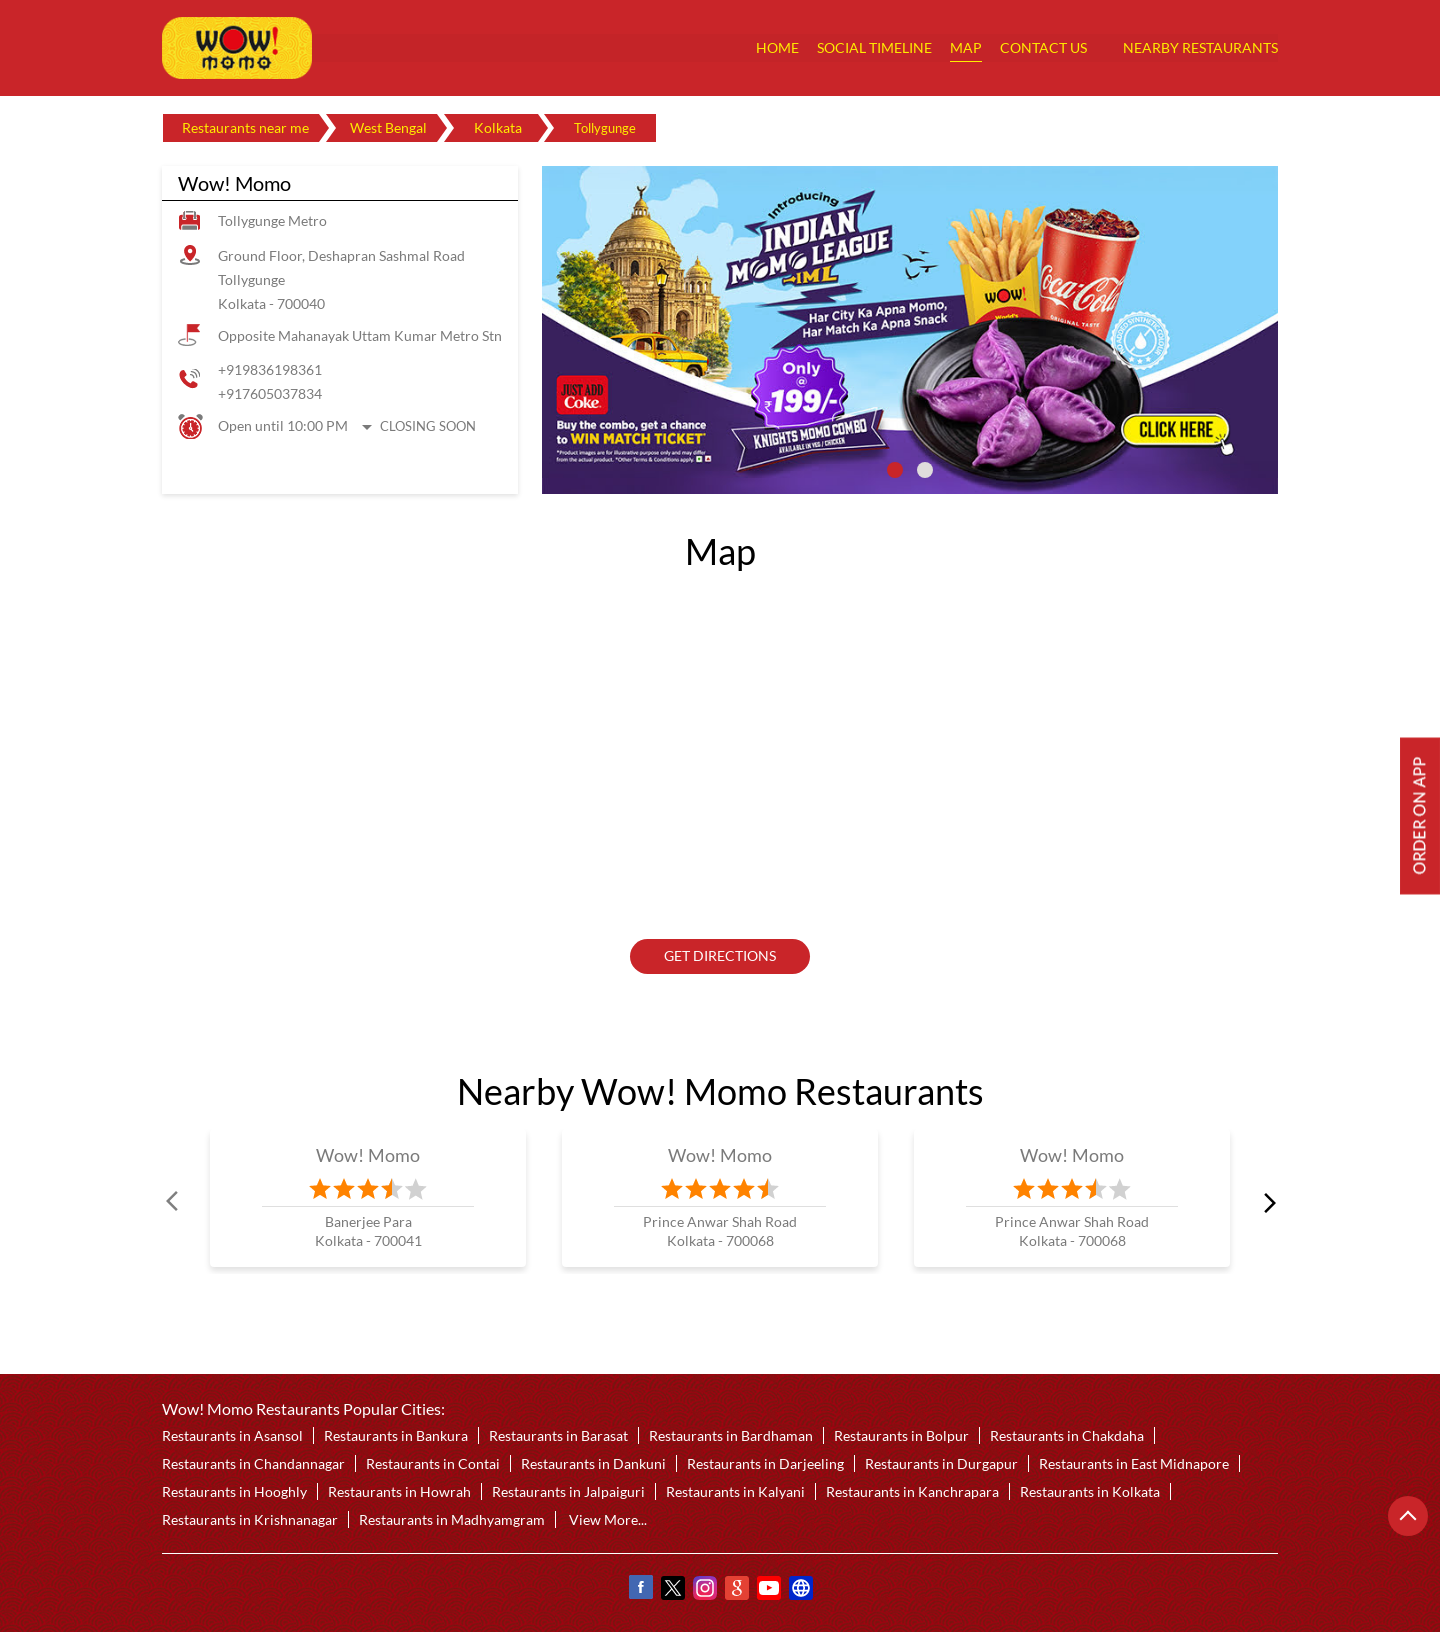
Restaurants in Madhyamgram (452, 1519)
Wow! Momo (368, 1155)
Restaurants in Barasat (558, 1435)
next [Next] (1266, 1202)
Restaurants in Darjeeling (765, 1463)
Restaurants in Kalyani (735, 1491)
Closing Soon (428, 426)
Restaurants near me (245, 127)
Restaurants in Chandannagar (253, 1463)
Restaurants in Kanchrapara (912, 1491)
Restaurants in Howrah (399, 1491)
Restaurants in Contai (433, 1463)
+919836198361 (270, 369)
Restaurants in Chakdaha (1067, 1435)
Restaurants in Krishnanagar (250, 1519)
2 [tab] (925, 470)
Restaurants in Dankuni (593, 1463)
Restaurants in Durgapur (941, 1463)
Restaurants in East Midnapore (1134, 1463)
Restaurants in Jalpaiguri (568, 1491)
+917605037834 (270, 393)
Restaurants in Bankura (396, 1435)
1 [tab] (895, 470)
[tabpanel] (910, 330)
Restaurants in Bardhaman (731, 1435)
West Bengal (388, 127)
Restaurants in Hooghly (234, 1491)
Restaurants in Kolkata (1090, 1491)
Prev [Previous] (174, 1202)
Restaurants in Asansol (232, 1435)
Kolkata (498, 127)
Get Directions (720, 956)
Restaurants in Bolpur (901, 1435)
